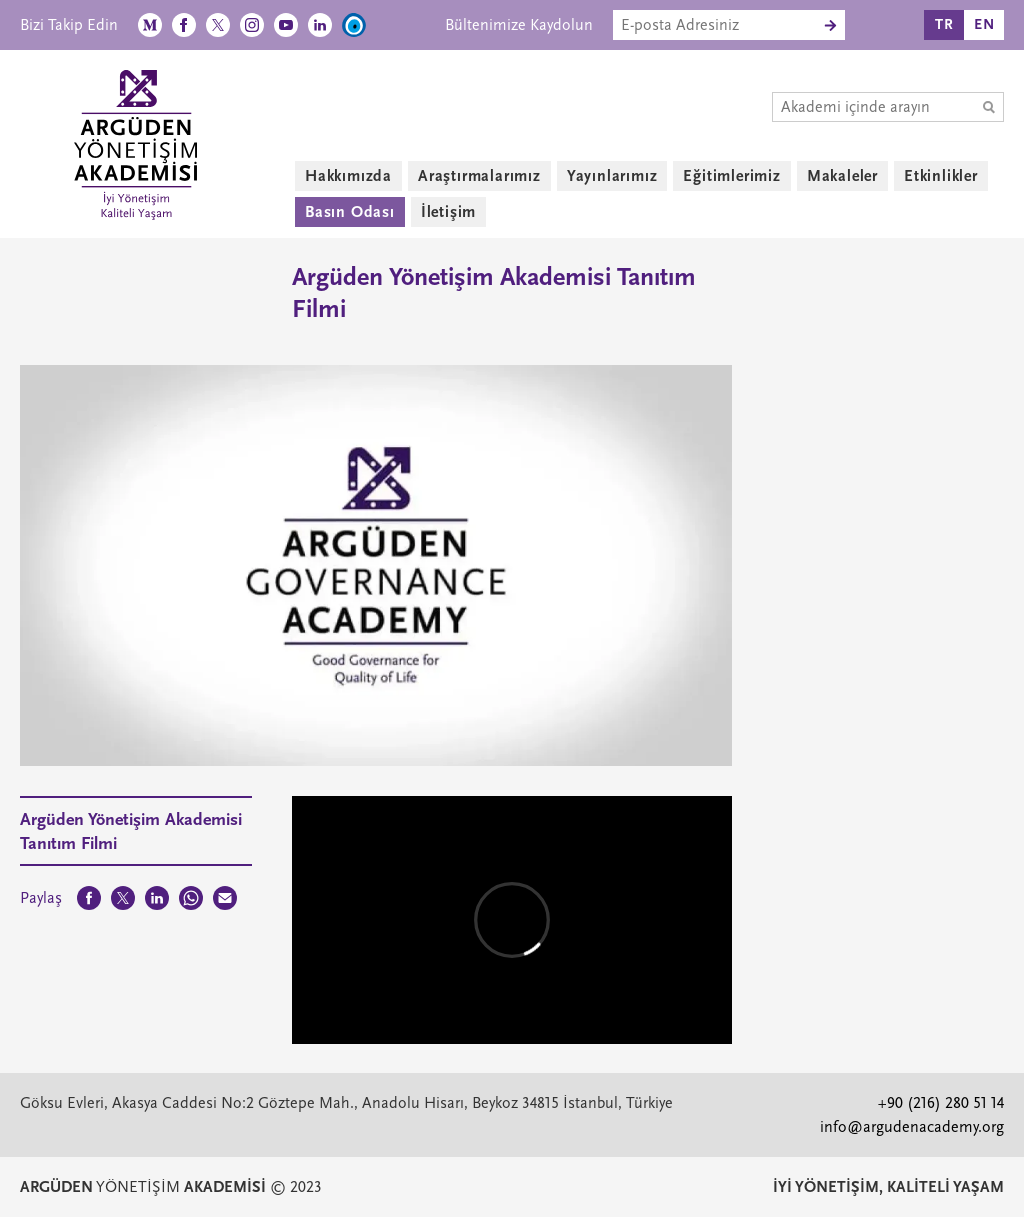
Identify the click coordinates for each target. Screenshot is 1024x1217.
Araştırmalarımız (479, 176)
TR (944, 24)
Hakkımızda (348, 176)
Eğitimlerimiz (731, 176)
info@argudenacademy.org (912, 1127)
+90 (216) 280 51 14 (941, 1103)
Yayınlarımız (612, 176)
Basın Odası (350, 212)
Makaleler (842, 176)
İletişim (448, 212)
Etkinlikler (941, 176)
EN (984, 24)
